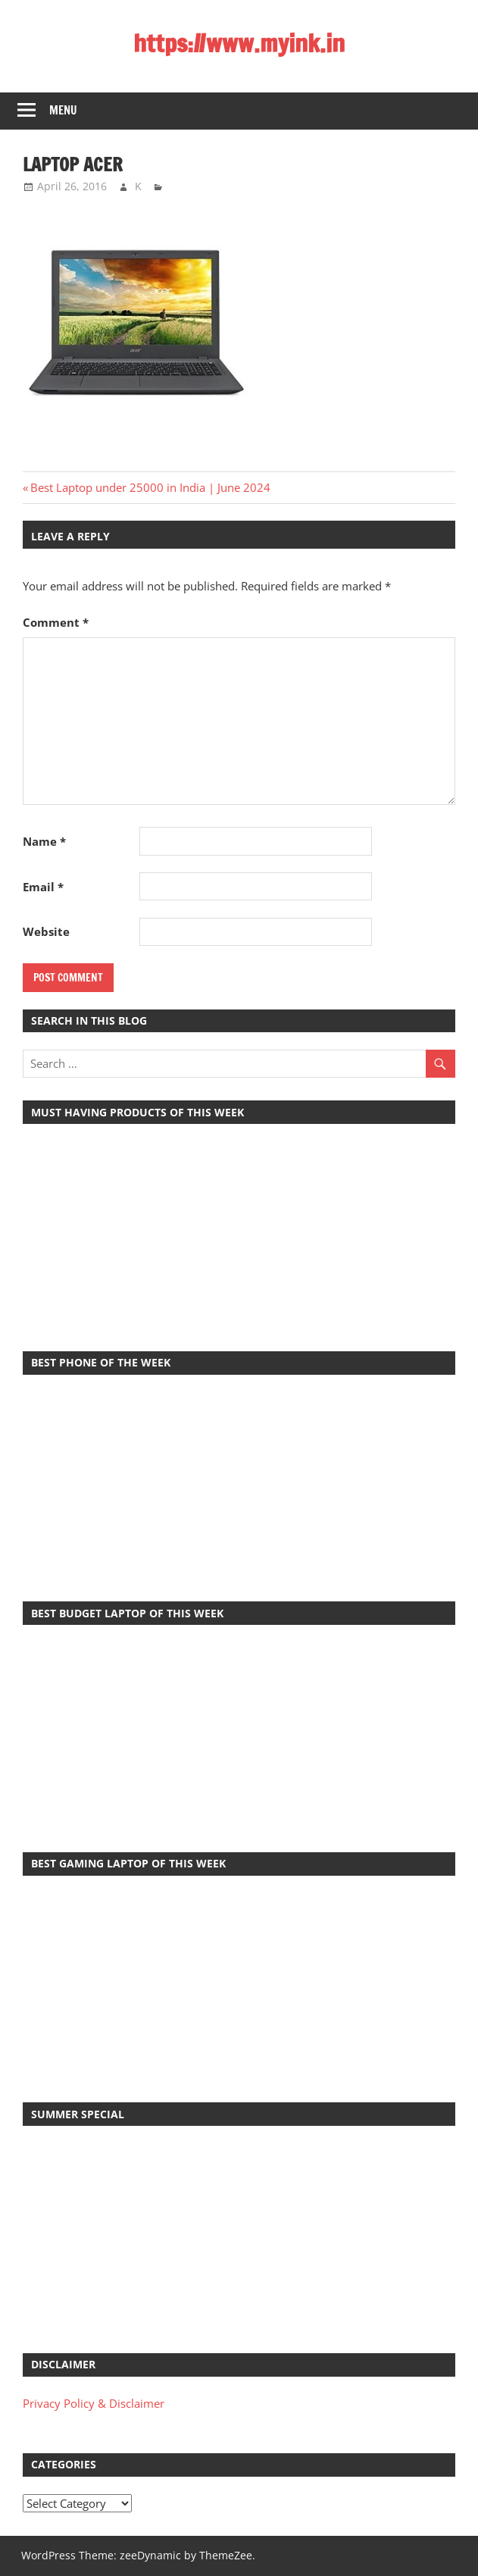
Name (44, 841)
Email (43, 886)
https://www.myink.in (239, 43)
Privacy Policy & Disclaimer (93, 2403)
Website (46, 931)
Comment (56, 622)
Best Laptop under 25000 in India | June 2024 (150, 487)
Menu (63, 110)
